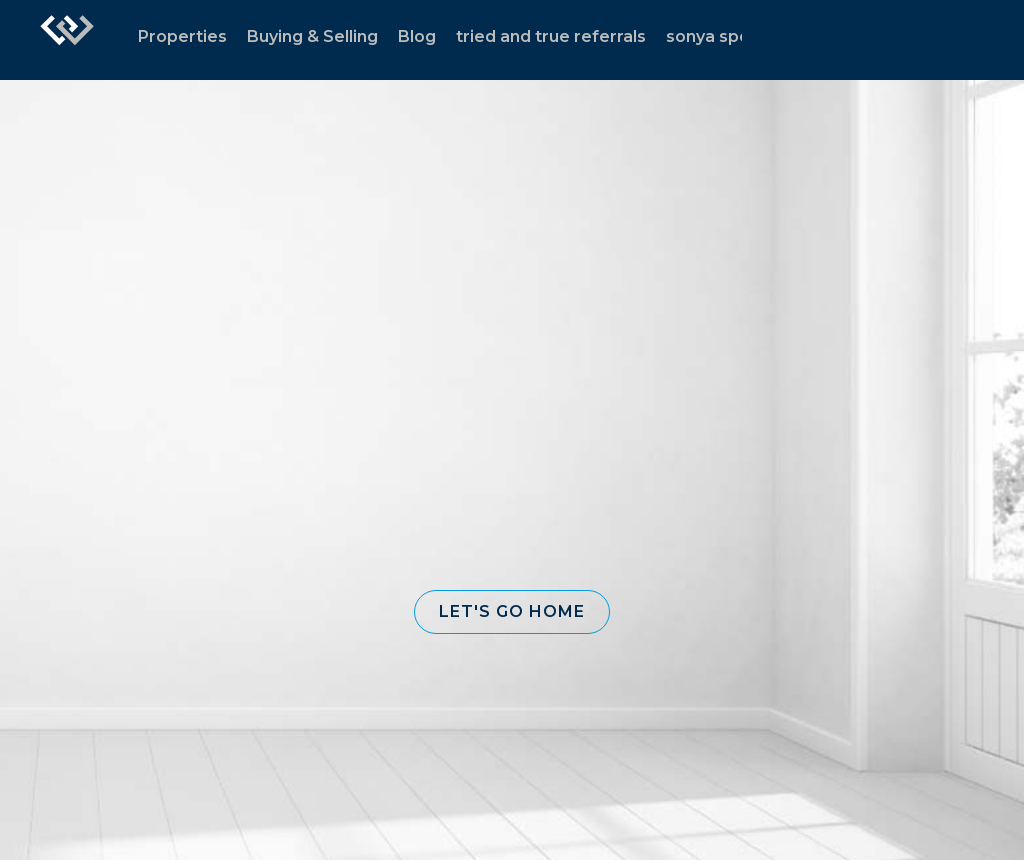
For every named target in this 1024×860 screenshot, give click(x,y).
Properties (182, 36)
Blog (417, 36)
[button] (512, 612)
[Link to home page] (67, 40)
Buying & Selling (312, 36)
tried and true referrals (551, 36)
